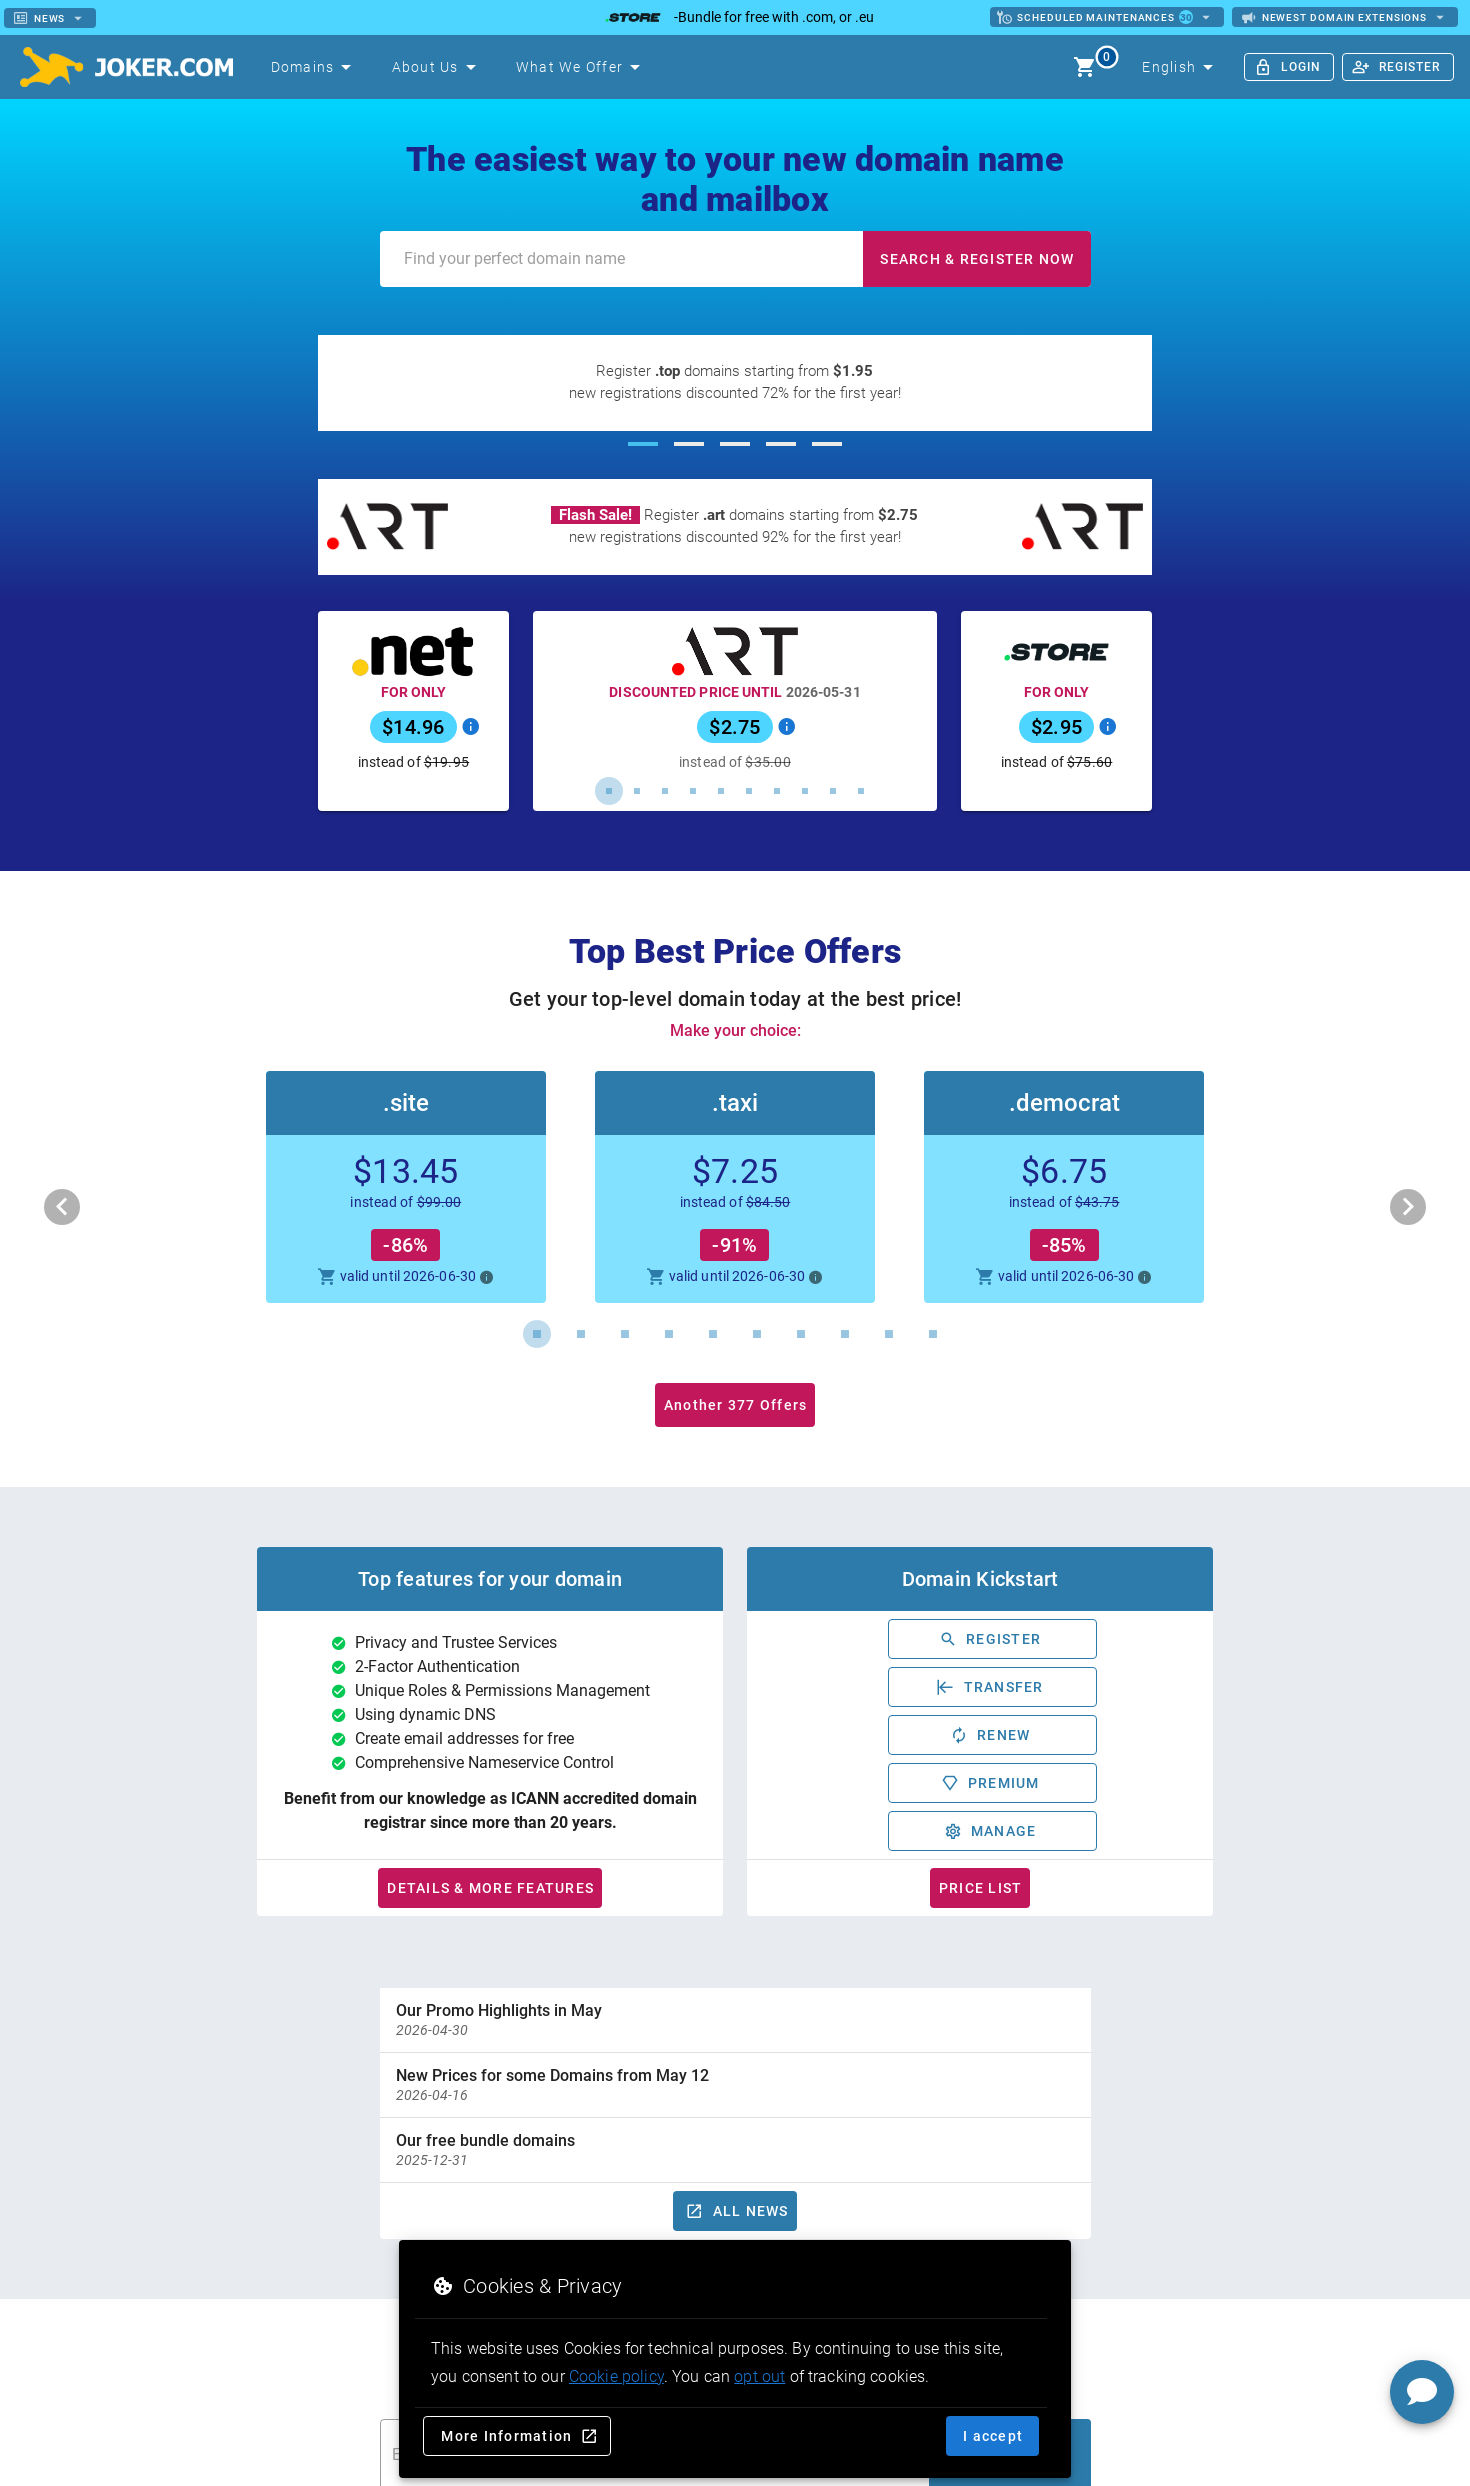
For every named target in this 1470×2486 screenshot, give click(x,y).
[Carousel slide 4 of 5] (781, 444)
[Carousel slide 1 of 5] (643, 444)
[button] (735, 1187)
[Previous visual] (62, 1207)
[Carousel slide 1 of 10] (609, 791)
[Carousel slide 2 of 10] (637, 791)
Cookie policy (616, 2376)
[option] (735, 2020)
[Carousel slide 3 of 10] (665, 791)
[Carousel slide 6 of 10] (749, 791)
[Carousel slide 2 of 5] (689, 444)
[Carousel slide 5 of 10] (721, 791)
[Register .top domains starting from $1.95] (735, 383)
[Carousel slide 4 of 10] (693, 791)
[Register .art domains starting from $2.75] (735, 527)
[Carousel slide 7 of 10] (777, 791)
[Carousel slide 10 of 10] (861, 791)
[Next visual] (1408, 1207)
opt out (759, 2376)
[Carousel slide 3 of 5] (735, 444)
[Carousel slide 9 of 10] (833, 791)
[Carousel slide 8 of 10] (805, 791)
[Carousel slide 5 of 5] (827, 444)
